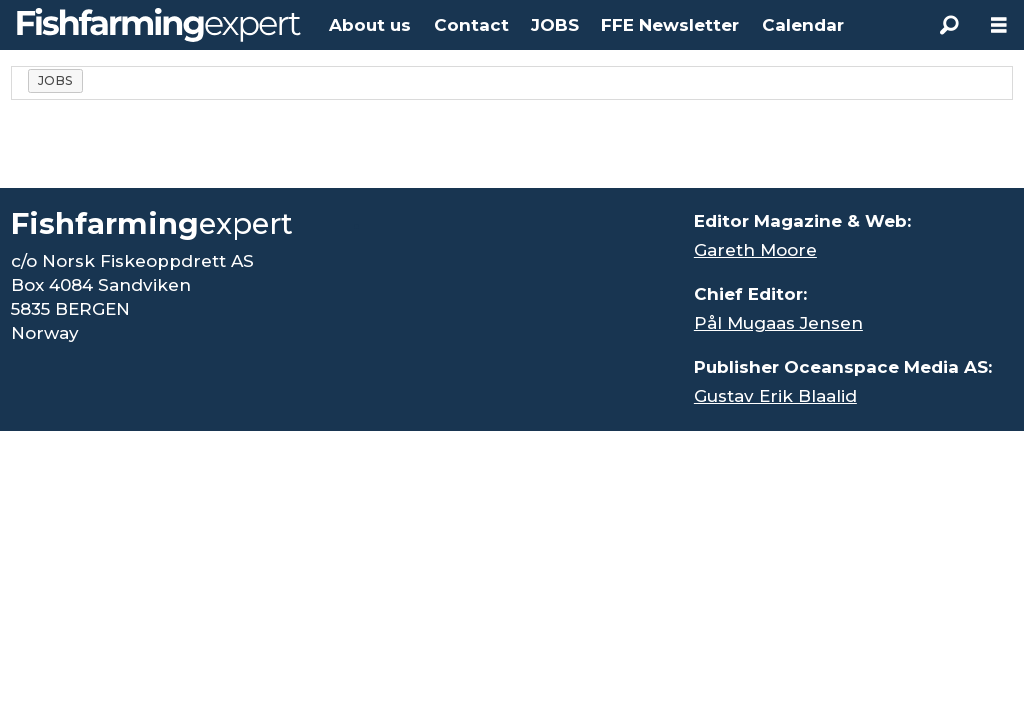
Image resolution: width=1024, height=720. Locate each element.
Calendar (803, 25)
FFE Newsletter (670, 25)
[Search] (949, 25)
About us (370, 25)
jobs (56, 80)
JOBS (555, 25)
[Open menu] (999, 25)
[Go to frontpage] (159, 25)
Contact (471, 25)
